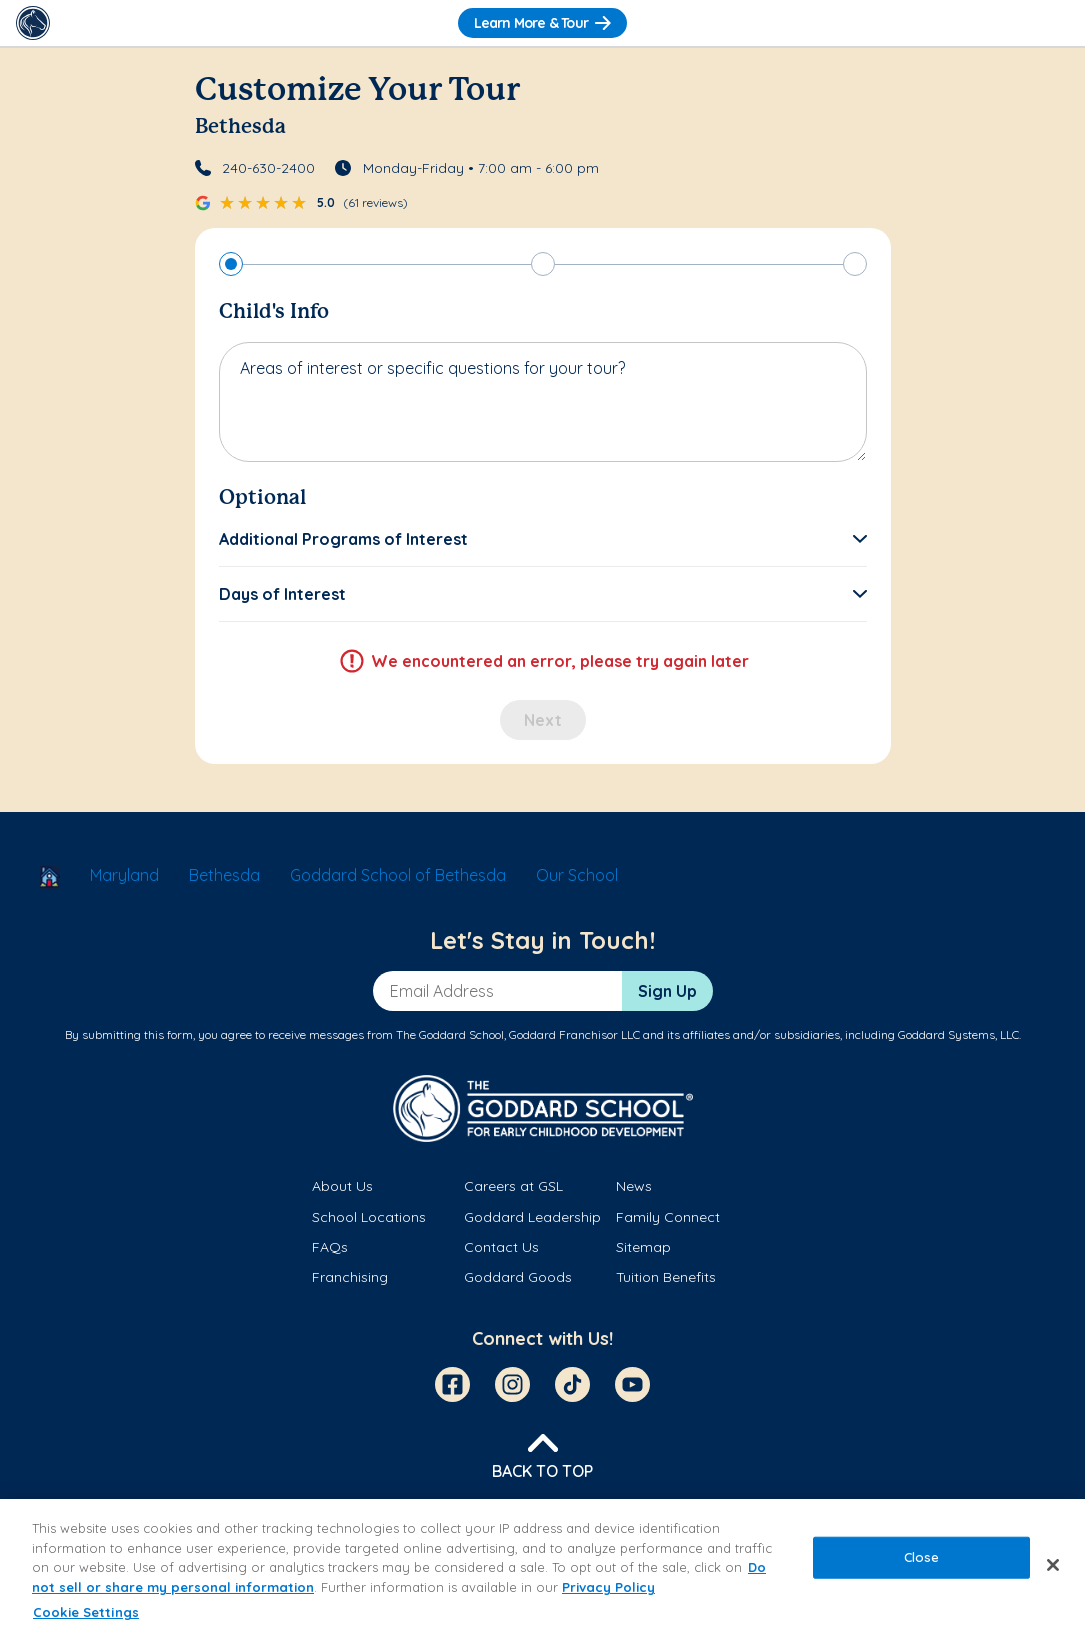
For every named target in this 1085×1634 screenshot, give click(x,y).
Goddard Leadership (532, 1217)
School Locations (369, 1217)
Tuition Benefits (666, 1277)
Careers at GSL (513, 1186)
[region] (542, 1566)
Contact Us (501, 1247)
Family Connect (668, 1217)
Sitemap (643, 1247)
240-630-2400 (268, 168)
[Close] (1053, 1565)
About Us (342, 1186)
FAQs (330, 1247)
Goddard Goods (518, 1277)
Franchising (350, 1277)
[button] (543, 539)
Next (543, 720)
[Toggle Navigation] (1052, 23)
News (634, 1186)
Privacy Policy (608, 1587)
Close (922, 1557)
